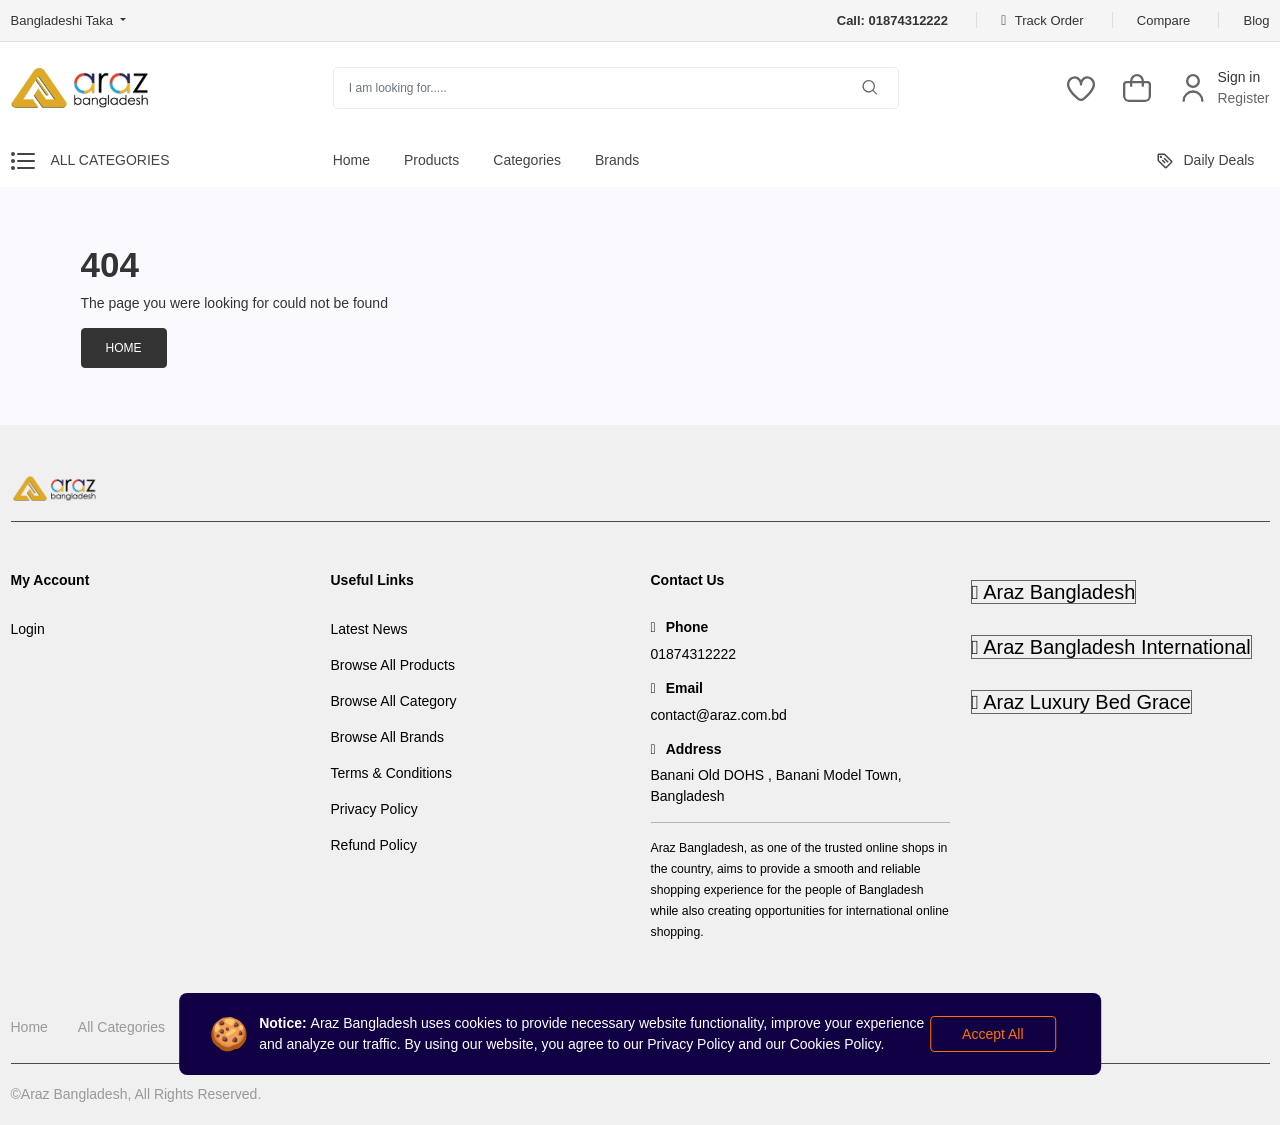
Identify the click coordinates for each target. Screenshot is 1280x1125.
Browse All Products (393, 665)
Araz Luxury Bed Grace (1082, 702)
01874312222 (694, 654)
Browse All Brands (388, 737)
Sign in (1238, 77)
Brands (617, 160)
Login (28, 629)
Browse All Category (394, 701)
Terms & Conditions (391, 773)
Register (1243, 98)
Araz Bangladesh (1054, 592)
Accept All (992, 1034)
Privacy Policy (374, 809)
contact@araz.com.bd (719, 715)
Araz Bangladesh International (1112, 647)
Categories (527, 160)
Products (431, 160)
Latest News (369, 629)
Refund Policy (374, 845)
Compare (1163, 20)
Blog (1256, 20)
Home (351, 160)
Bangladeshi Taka (64, 20)
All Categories (121, 1027)
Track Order (1042, 20)
